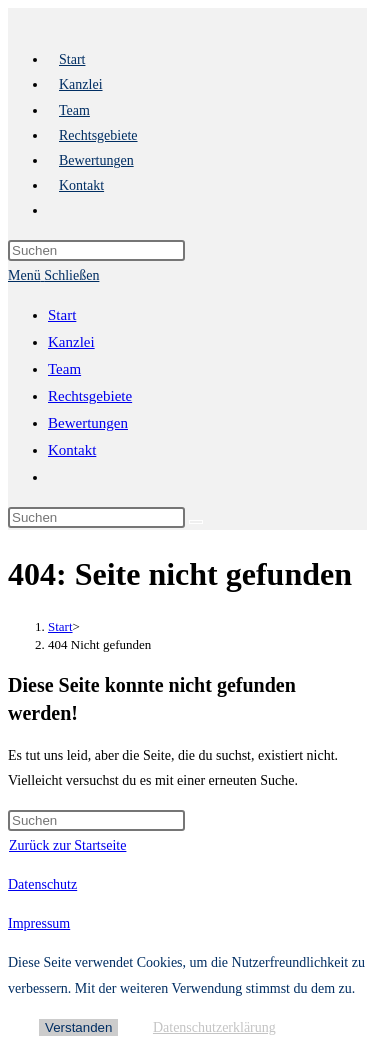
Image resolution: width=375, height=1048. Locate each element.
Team (64, 369)
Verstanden (78, 1027)
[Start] (60, 626)
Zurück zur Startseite (67, 845)
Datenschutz (42, 884)
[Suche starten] (196, 522)
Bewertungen (88, 423)
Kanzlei (71, 342)
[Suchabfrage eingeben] (96, 250)
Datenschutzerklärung (214, 1027)
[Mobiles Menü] (53, 275)
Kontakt (72, 450)
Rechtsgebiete (90, 396)
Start (62, 315)
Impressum (39, 923)
